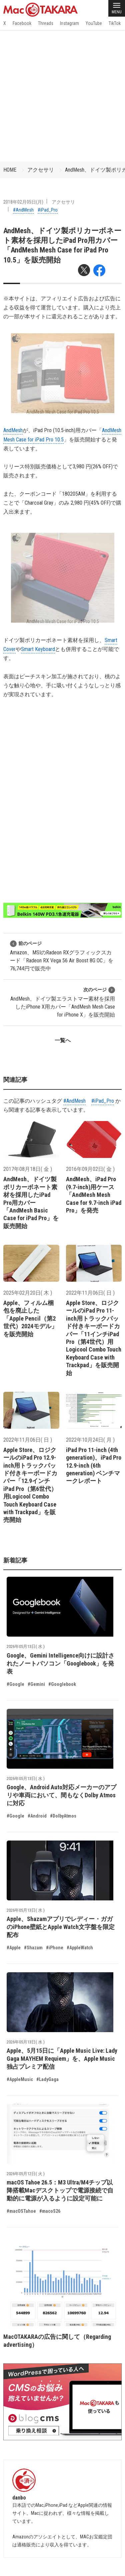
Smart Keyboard (38, 649)
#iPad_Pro (48, 210)
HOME (9, 170)
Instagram (69, 23)
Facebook (22, 23)
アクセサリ (40, 170)
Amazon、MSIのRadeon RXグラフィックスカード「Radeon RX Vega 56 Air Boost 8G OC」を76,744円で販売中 (61, 956)
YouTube (94, 23)
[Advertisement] (62, 95)
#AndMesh (23, 210)
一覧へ (63, 1040)
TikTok (115, 23)
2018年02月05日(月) (23, 202)
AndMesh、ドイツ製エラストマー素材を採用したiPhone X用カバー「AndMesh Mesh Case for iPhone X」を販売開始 (62, 1002)
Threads (45, 23)
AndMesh (13, 430)
